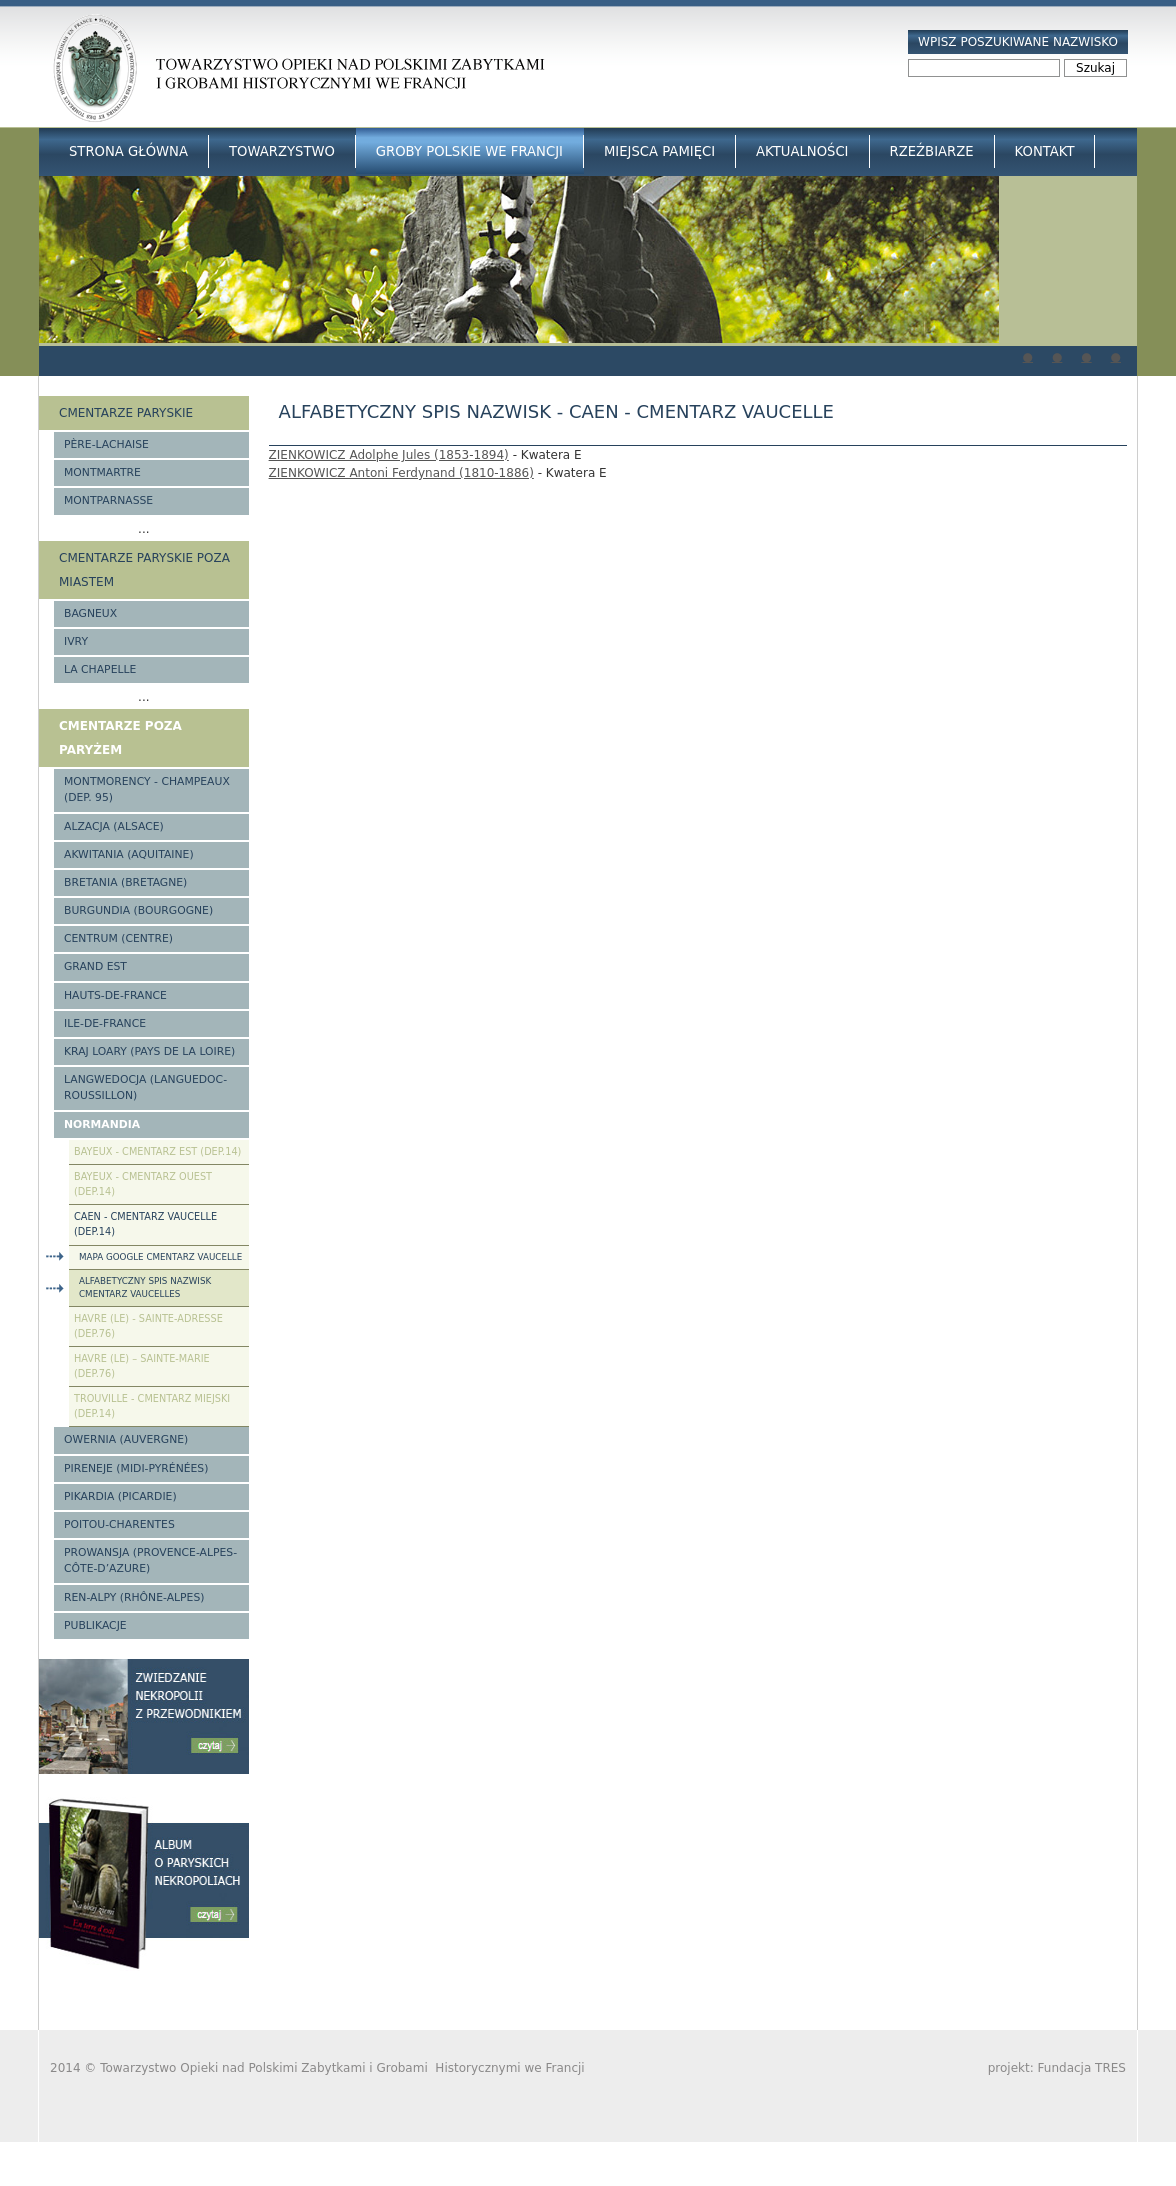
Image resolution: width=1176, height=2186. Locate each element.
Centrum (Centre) (118, 938)
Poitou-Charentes (119, 1524)
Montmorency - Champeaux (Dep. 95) (147, 789)
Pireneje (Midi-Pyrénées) (136, 1468)
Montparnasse (108, 500)
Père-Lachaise (106, 444)
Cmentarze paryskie (126, 413)
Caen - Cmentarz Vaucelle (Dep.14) (145, 1224)
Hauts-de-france (115, 995)
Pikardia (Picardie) (120, 1496)
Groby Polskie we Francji (469, 151)
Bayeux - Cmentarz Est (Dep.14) (157, 1151)
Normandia (102, 1124)
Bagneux (90, 613)
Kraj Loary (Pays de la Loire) (149, 1051)
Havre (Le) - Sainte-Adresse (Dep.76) (148, 1326)
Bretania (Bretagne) (125, 882)
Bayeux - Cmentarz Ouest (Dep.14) (143, 1184)
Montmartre (102, 472)
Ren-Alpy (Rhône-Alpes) (134, 1597)
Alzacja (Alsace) (114, 826)
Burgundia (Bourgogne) (138, 910)
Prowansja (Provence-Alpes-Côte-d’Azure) (150, 1560)
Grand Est (95, 966)
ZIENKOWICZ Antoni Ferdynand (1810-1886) (401, 473)
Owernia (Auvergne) (126, 1439)
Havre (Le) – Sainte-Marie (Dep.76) (142, 1366)
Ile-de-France (105, 1023)
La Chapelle (100, 669)
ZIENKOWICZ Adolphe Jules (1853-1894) (389, 455)
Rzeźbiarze (932, 151)
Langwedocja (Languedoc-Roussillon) (145, 1087)
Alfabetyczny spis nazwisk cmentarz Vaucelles (145, 1287)
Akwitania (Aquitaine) (129, 854)
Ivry (76, 641)
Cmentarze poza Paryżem (120, 738)
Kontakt (1045, 151)
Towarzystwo (282, 151)
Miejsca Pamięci (659, 151)
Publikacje (95, 1625)
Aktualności (802, 151)
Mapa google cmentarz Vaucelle (160, 1257)
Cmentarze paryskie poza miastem (144, 570)
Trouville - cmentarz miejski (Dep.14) (152, 1406)
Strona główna (128, 151)
